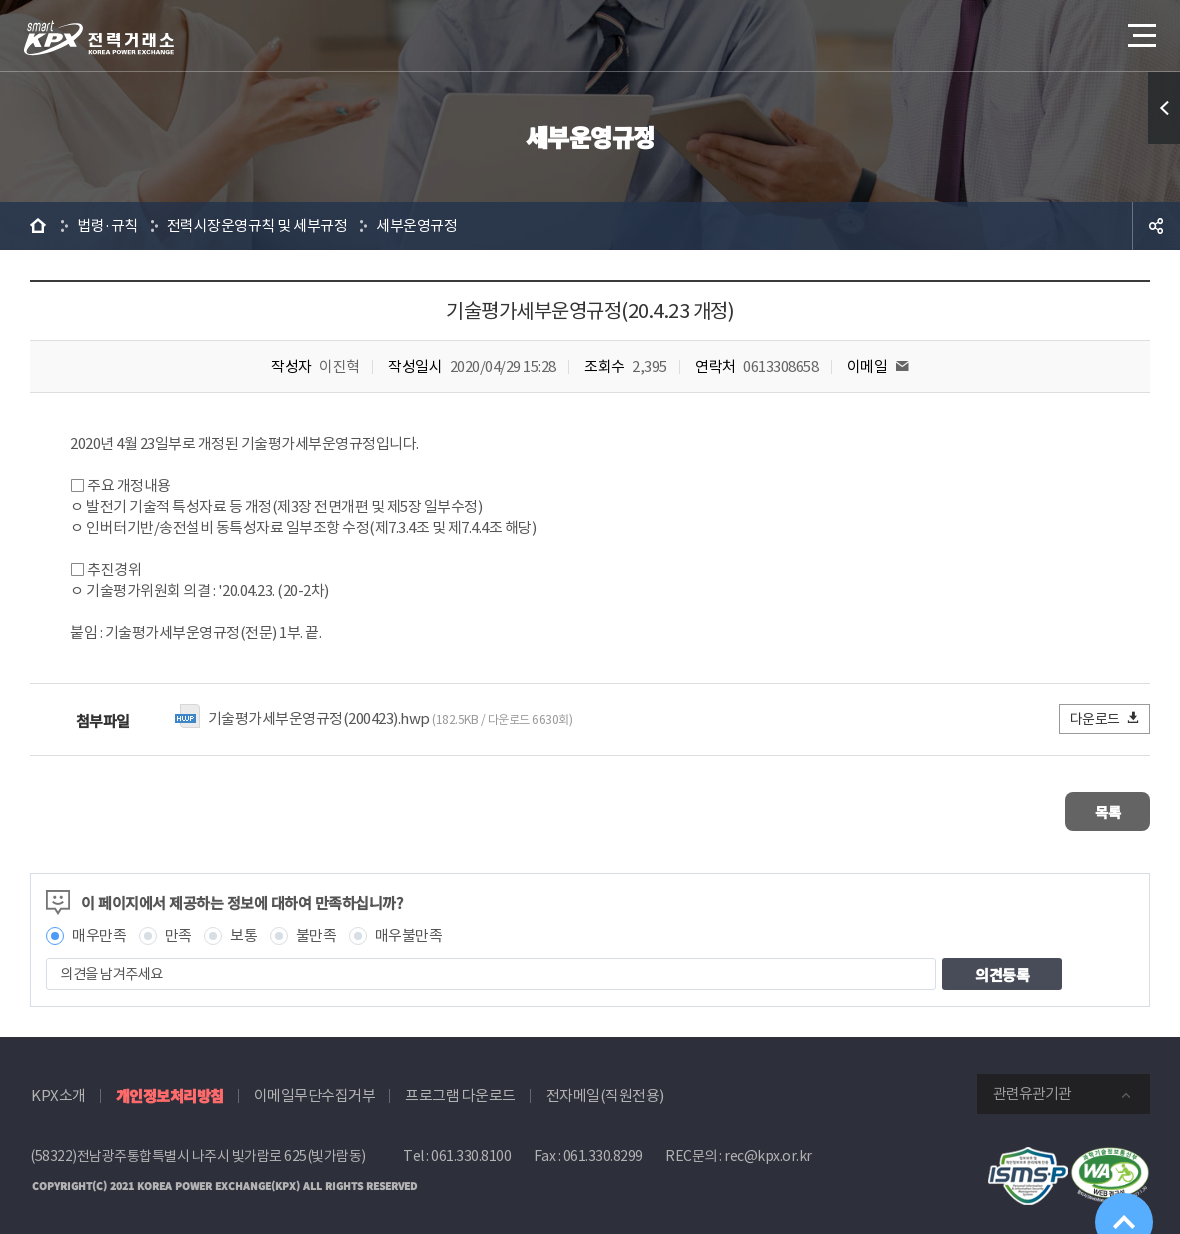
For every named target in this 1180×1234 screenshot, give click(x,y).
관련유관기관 (1032, 1086)
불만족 (316, 928)
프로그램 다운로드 (460, 1088)
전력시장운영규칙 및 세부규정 (257, 225)
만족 (178, 928)
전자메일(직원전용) (605, 1088)
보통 (243, 928)
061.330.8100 (471, 1149)
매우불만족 (409, 928)
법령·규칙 (107, 225)
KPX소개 (58, 1088)
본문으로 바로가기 (0, 0)
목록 (1090, 807)
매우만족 (99, 928)
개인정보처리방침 (170, 1088)
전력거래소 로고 (99, 38)
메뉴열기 (1140, 29)
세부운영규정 (416, 225)
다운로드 (1105, 718)
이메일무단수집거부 (315, 1088)
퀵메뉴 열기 (1164, 108)
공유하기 (1156, 226)
